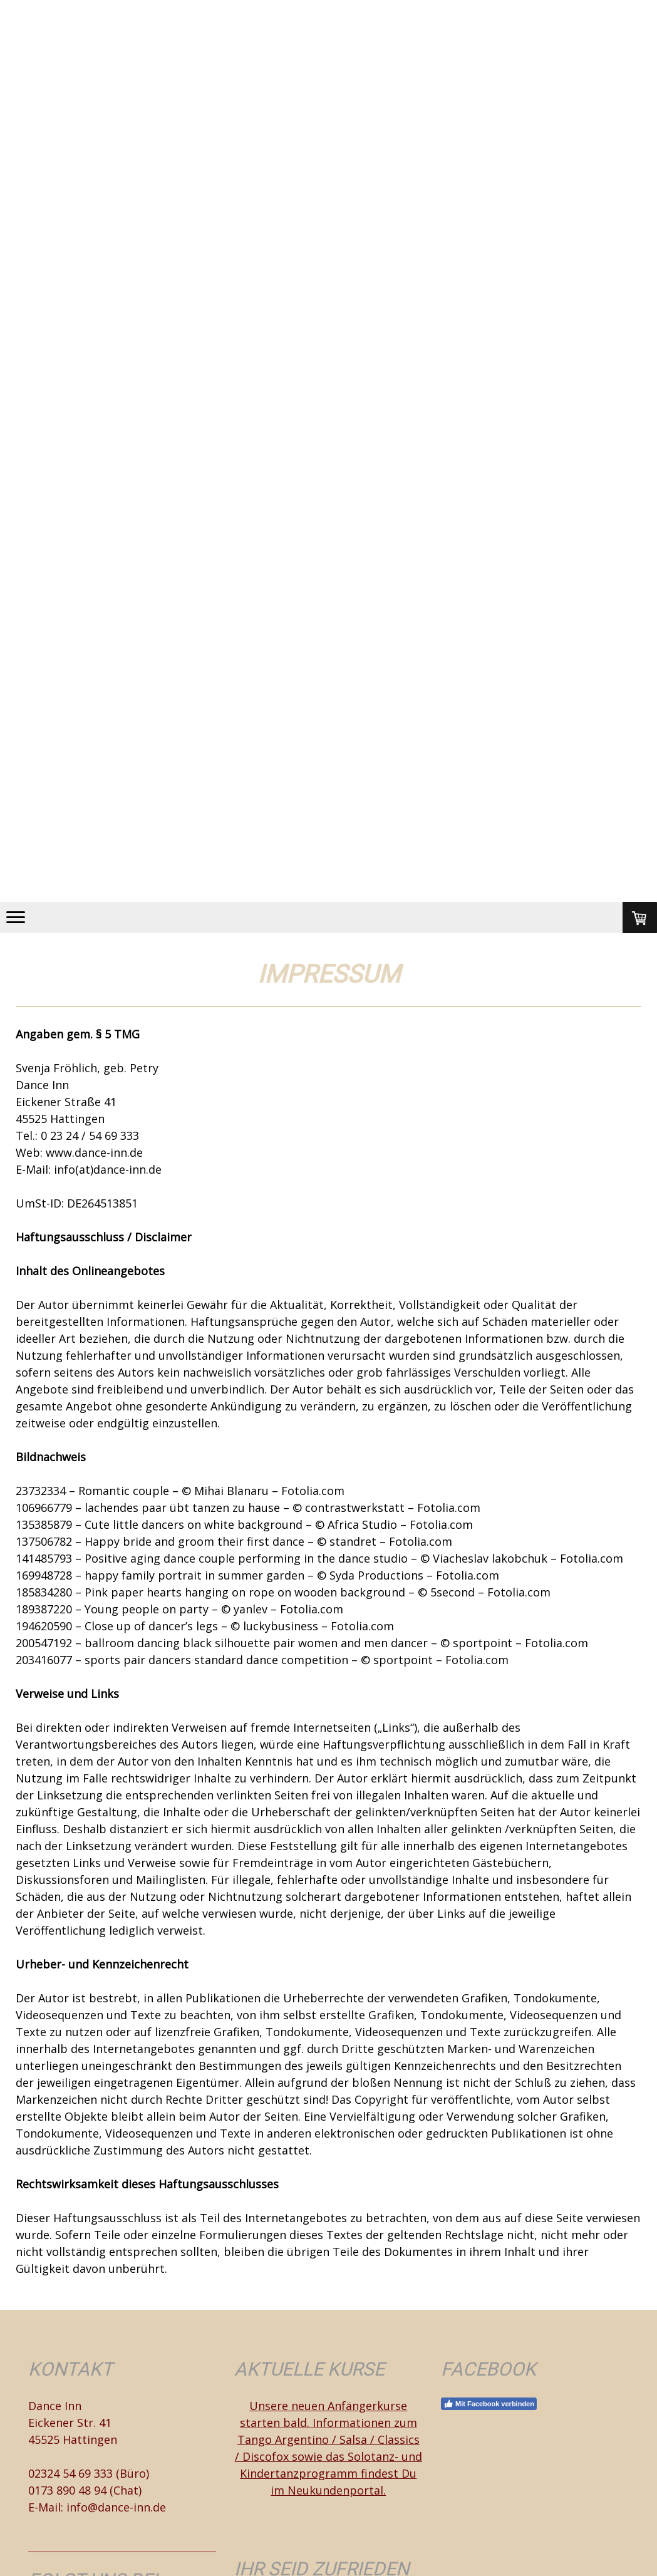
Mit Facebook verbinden (488, 2404)
